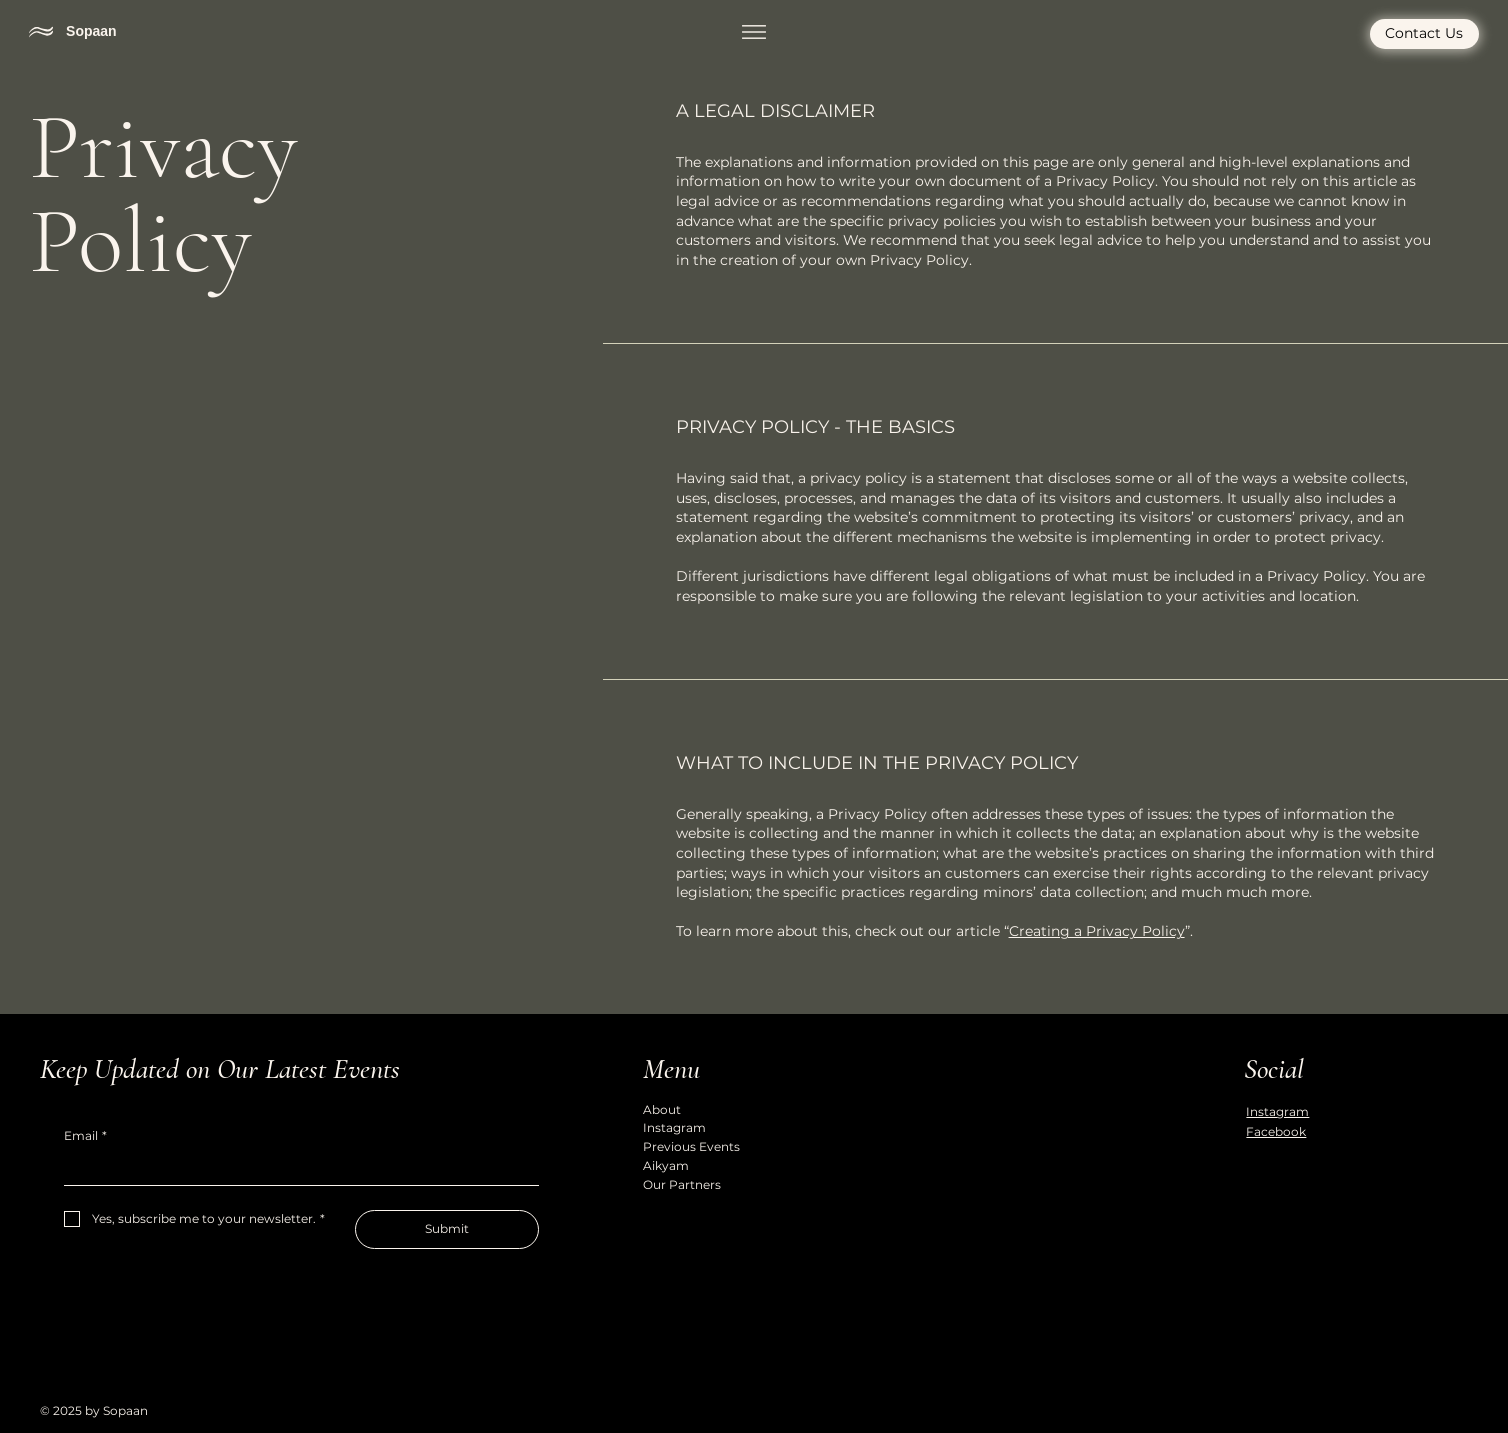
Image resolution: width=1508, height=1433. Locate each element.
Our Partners (682, 1184)
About (662, 1109)
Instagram (674, 1127)
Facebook (1276, 1131)
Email (85, 1136)
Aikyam (666, 1165)
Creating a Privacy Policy (1097, 931)
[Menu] (754, 33)
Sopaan (91, 32)
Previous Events (691, 1146)
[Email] (295, 1168)
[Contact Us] (1424, 36)
